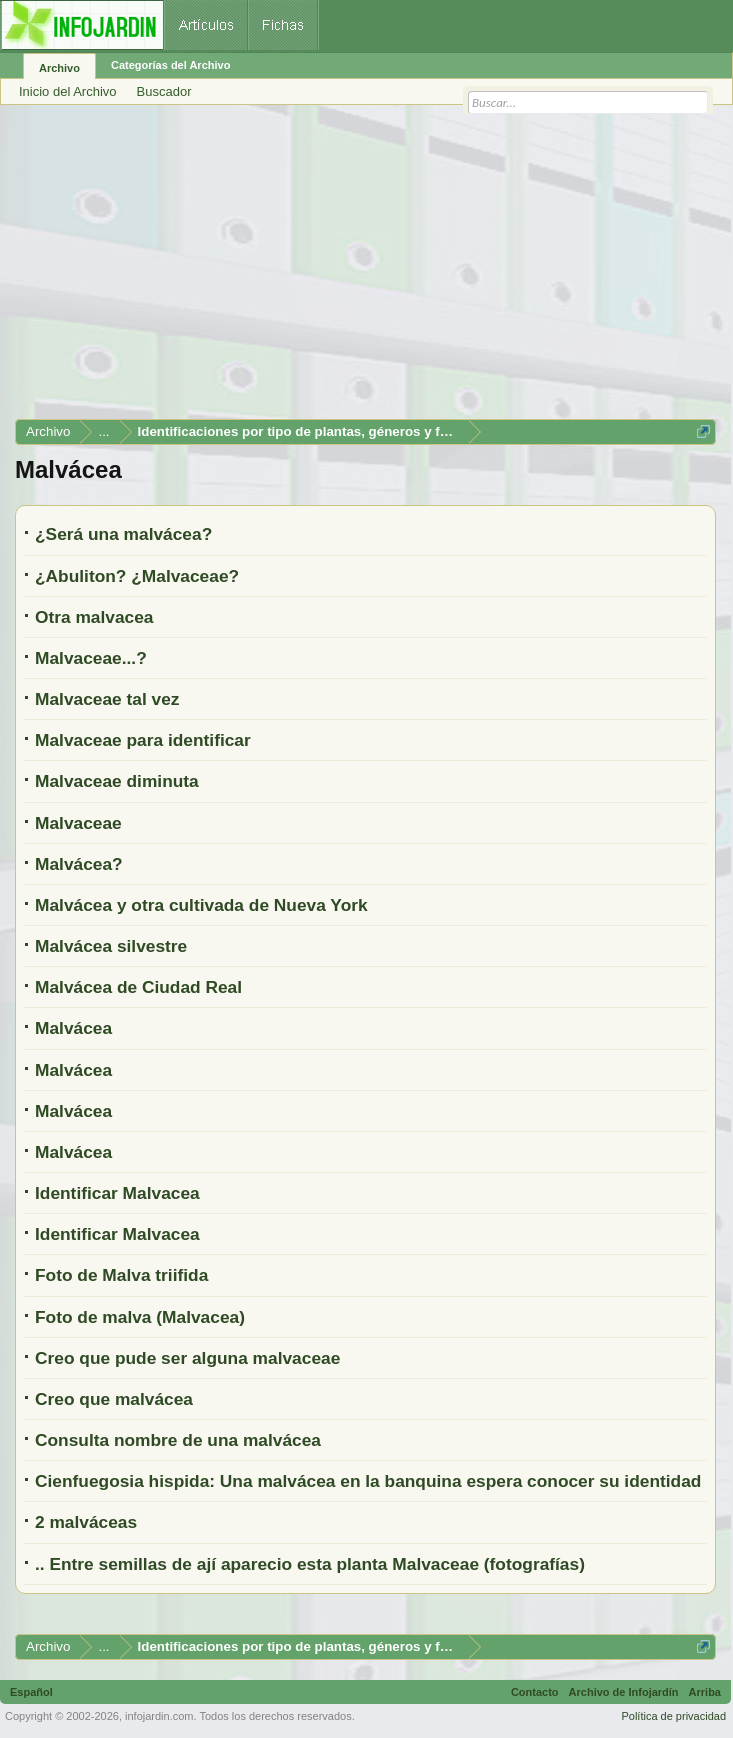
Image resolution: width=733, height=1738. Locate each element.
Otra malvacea (94, 617)
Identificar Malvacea (117, 1193)
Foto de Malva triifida (121, 1275)
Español (31, 1692)
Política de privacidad (673, 1716)
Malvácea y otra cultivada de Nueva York (201, 905)
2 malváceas (86, 1522)
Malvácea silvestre (111, 946)
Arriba (705, 1692)
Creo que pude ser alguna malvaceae (187, 1358)
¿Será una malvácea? (123, 534)
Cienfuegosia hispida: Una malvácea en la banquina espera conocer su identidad (368, 1481)
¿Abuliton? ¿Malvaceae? (137, 576)
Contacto (535, 1692)
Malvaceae (78, 823)
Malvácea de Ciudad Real (138, 987)
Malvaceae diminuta (117, 781)
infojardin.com (159, 1716)
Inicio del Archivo (68, 91)
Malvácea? (79, 864)
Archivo (59, 68)
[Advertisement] (365, 269)
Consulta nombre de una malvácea (178, 1440)
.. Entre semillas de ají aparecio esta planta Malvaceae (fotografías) (310, 1564)
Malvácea (73, 1028)
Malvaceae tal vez (107, 699)
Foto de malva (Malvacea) (140, 1317)
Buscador (164, 91)
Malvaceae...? (91, 658)
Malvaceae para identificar (143, 740)
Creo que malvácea (114, 1399)
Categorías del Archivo (170, 65)
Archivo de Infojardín (624, 1692)
